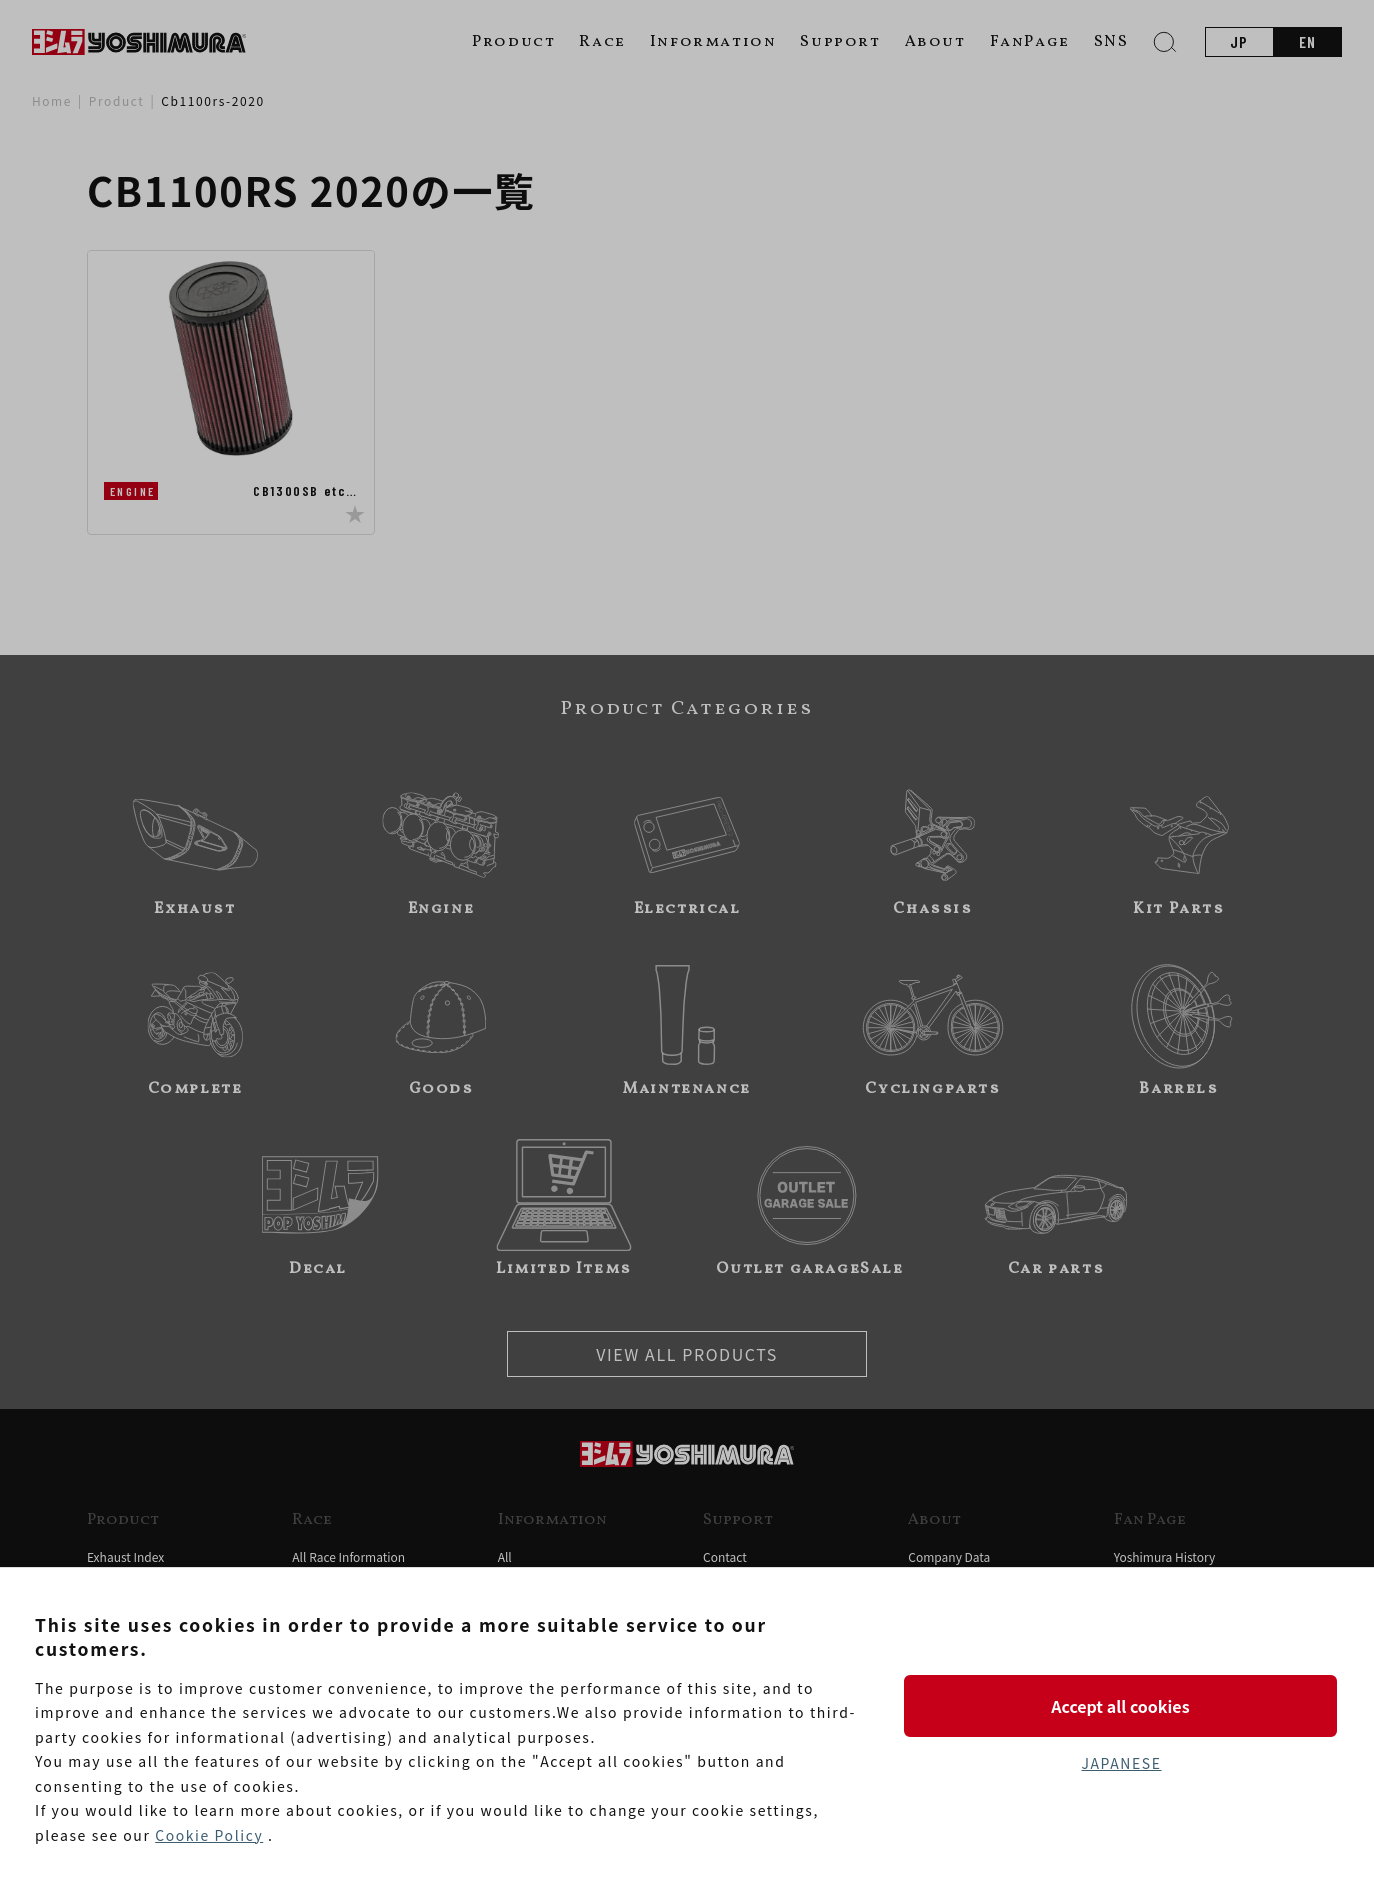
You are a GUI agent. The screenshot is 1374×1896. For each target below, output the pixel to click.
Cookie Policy (209, 1835)
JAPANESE (1121, 1763)
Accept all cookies (1121, 1705)
